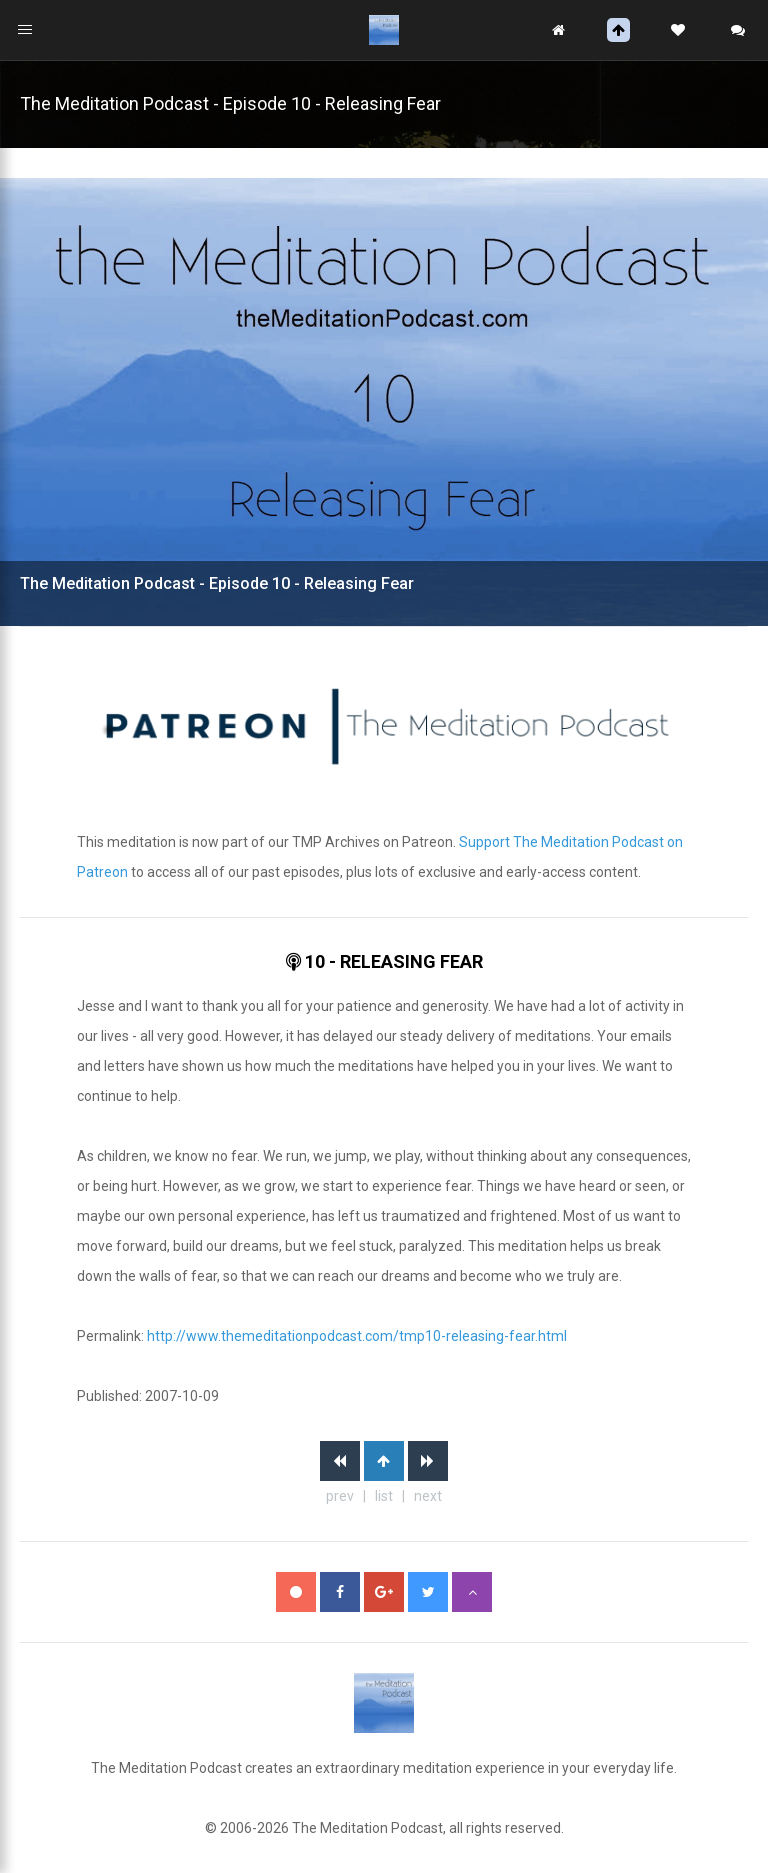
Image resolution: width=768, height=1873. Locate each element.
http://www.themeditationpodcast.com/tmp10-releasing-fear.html (357, 1336)
